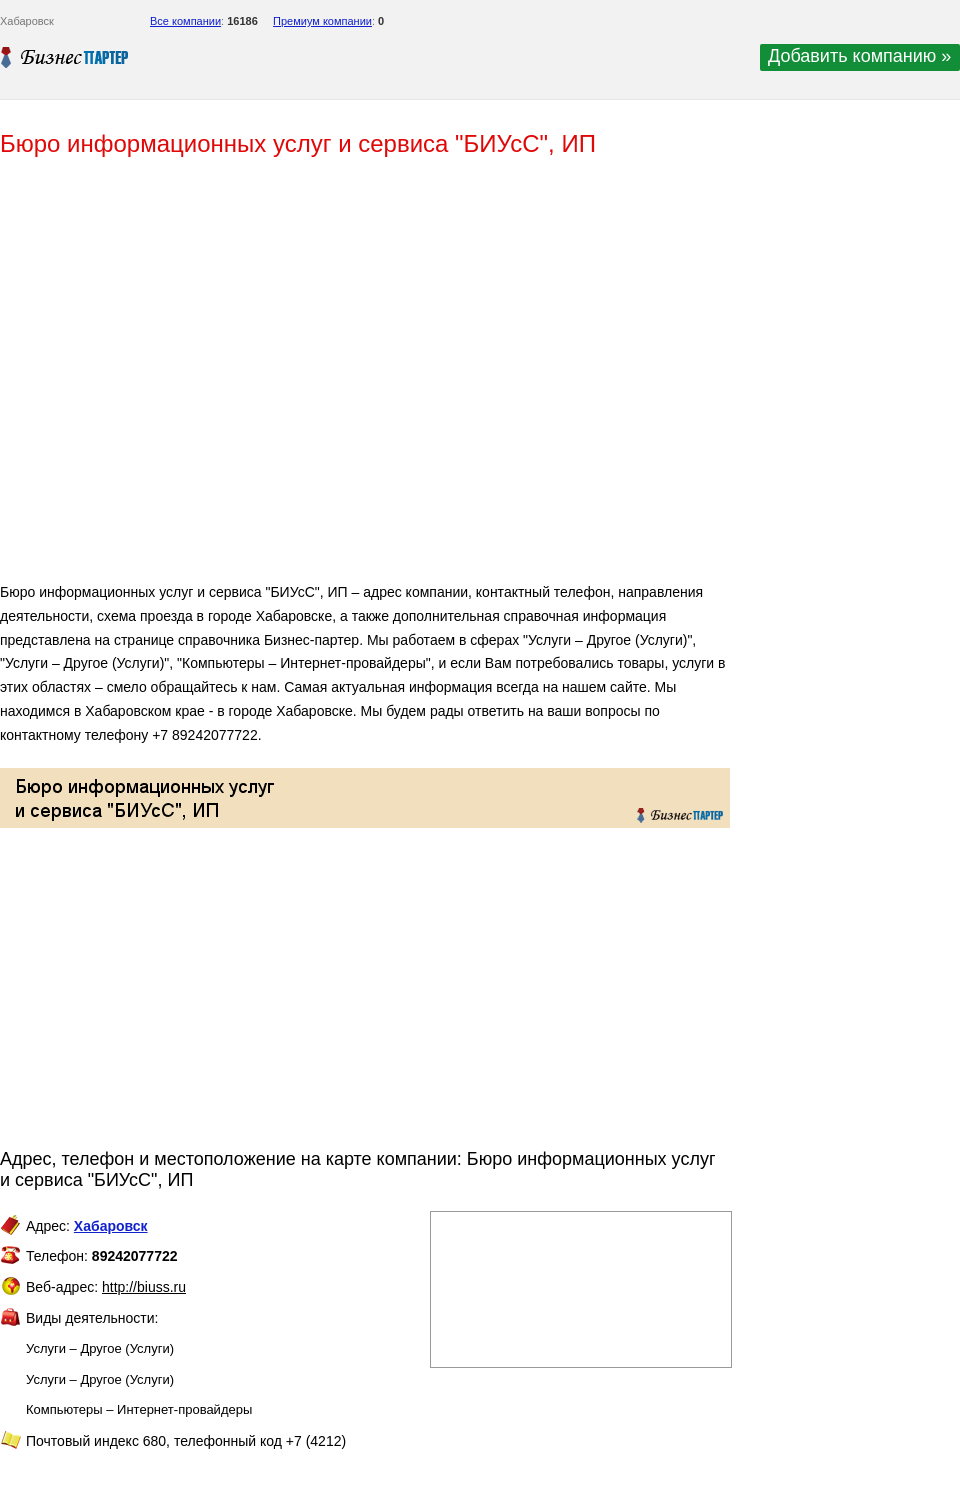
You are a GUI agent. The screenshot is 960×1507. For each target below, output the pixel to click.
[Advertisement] (290, 378)
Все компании (185, 21)
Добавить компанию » (859, 56)
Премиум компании (322, 21)
